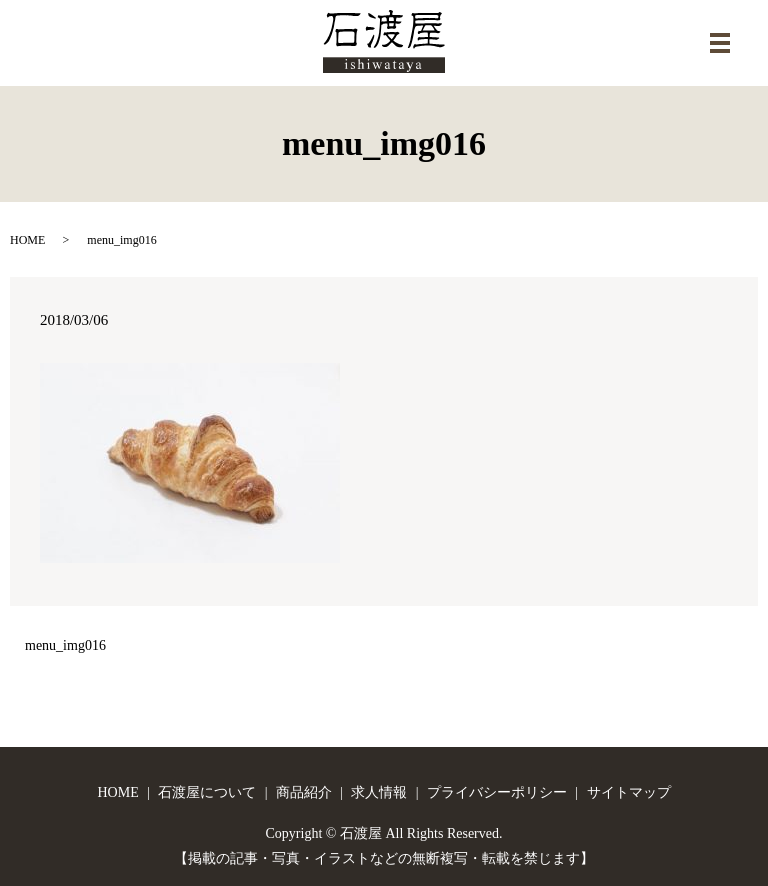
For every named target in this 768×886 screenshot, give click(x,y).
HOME (27, 240)
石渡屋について (207, 792)
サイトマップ (629, 792)
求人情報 (379, 792)
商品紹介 (304, 792)
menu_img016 (65, 645)
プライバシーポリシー (497, 792)
